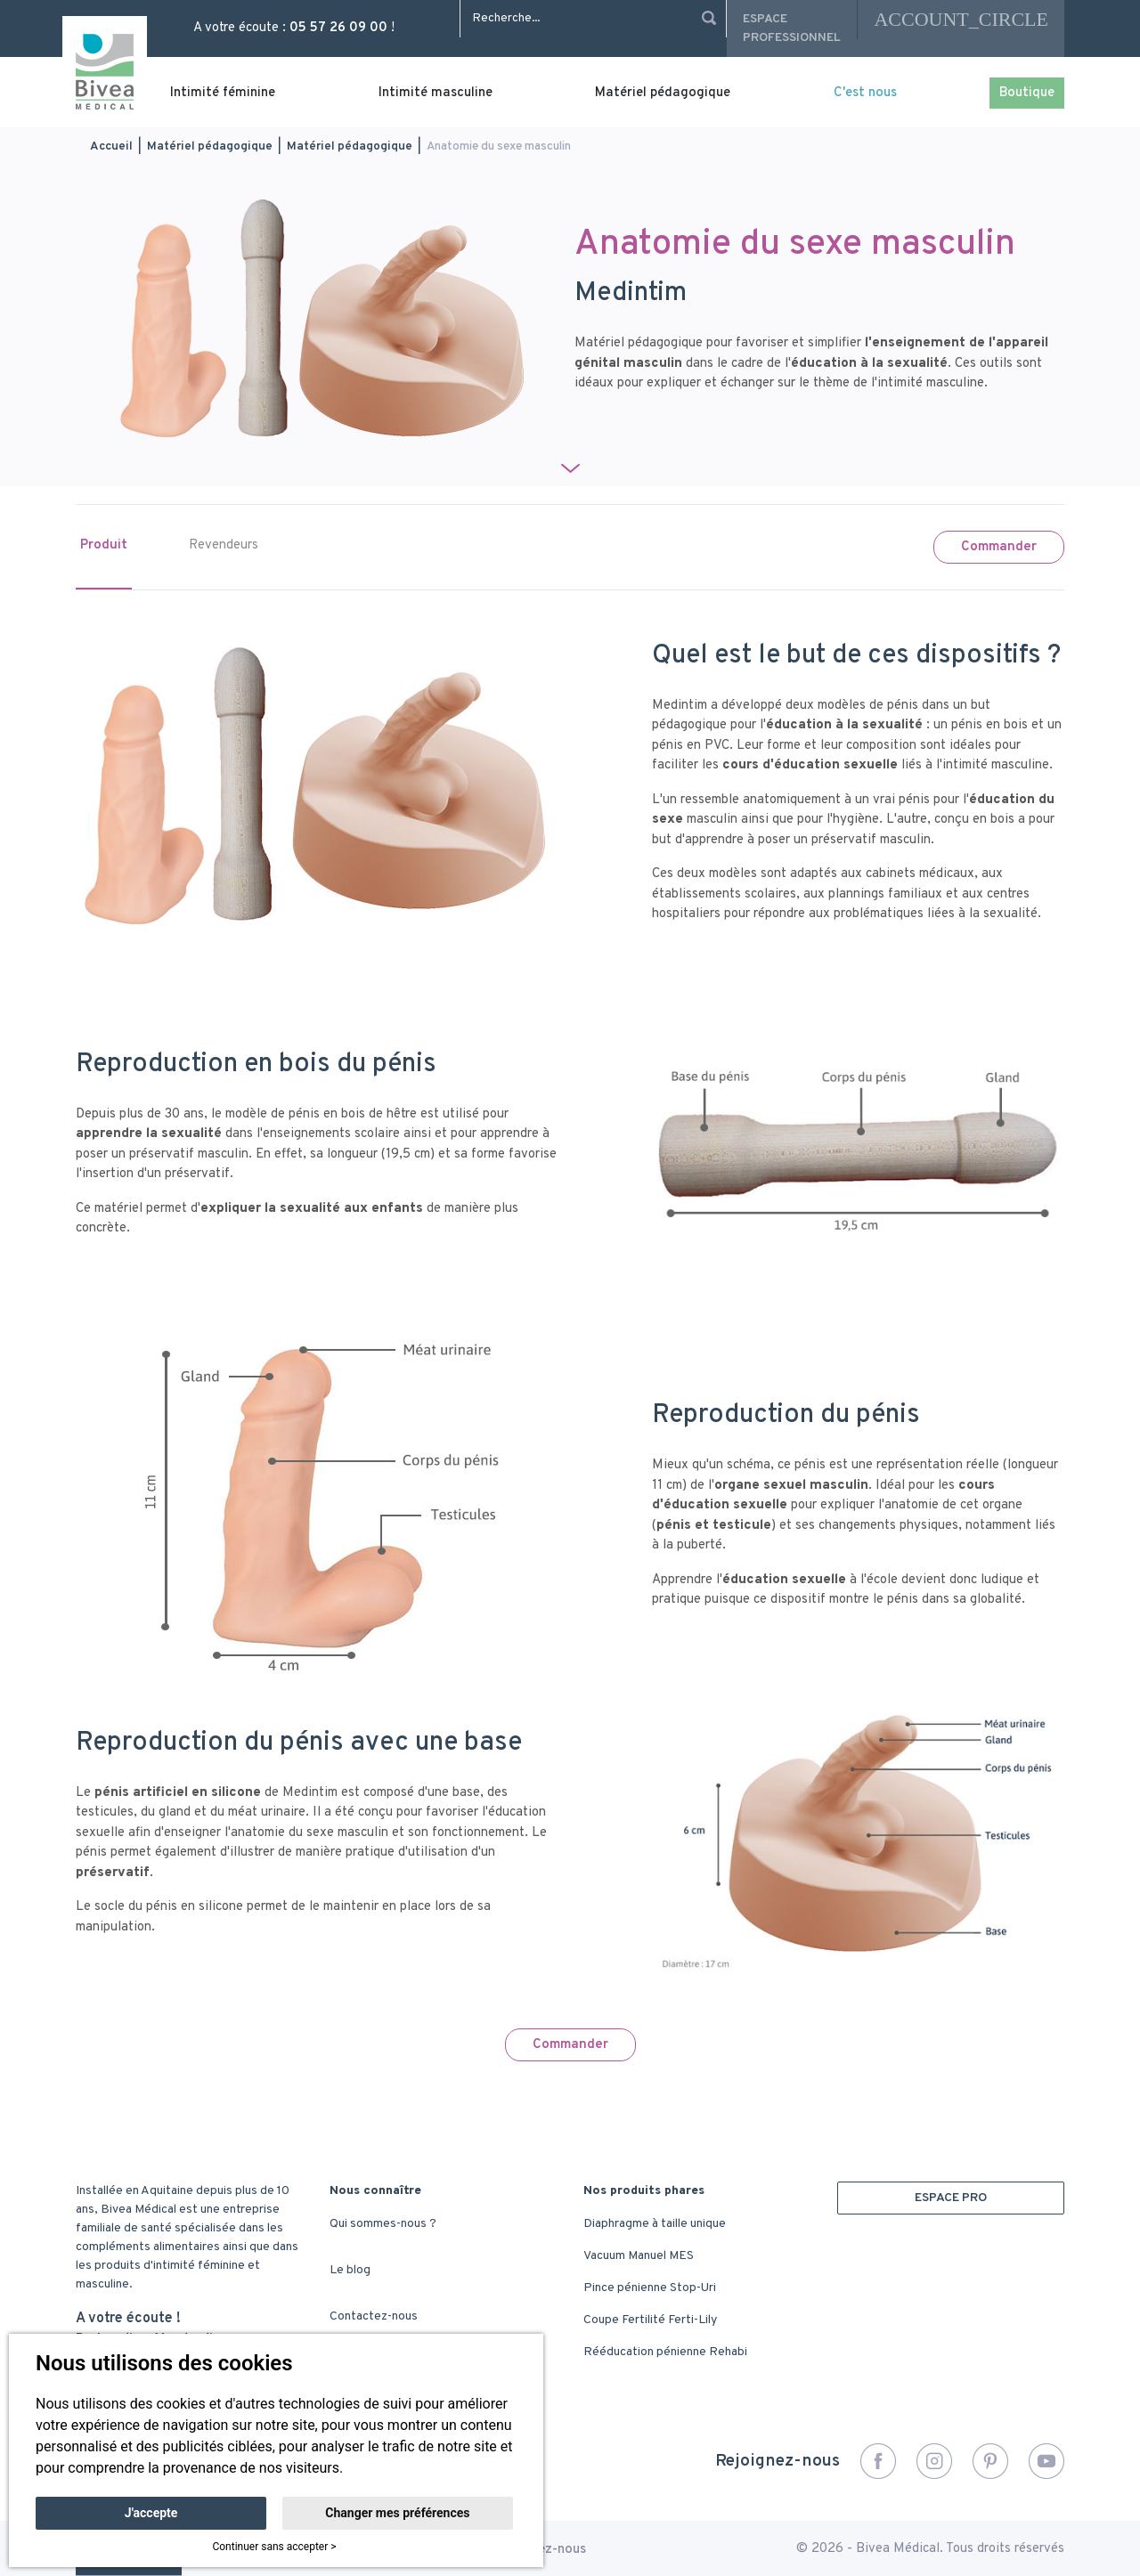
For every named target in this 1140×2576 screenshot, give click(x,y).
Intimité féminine (222, 93)
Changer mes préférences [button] (397, 2513)
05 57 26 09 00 (338, 28)
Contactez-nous (374, 2316)
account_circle (961, 19)
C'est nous (865, 93)
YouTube (1046, 2461)
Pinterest (990, 2461)
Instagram (934, 2461)
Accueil (111, 146)
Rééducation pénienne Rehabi (665, 2352)
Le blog (350, 2270)
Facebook (878, 2461)
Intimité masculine (436, 93)
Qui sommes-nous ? (383, 2223)
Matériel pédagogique (662, 93)
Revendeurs (223, 545)
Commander (999, 547)
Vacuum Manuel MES (638, 2255)
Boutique (1026, 93)
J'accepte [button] (151, 2513)
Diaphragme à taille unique (654, 2223)
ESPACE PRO (951, 2198)
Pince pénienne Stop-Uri (649, 2288)
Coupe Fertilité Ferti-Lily (650, 2320)
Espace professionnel (792, 28)
